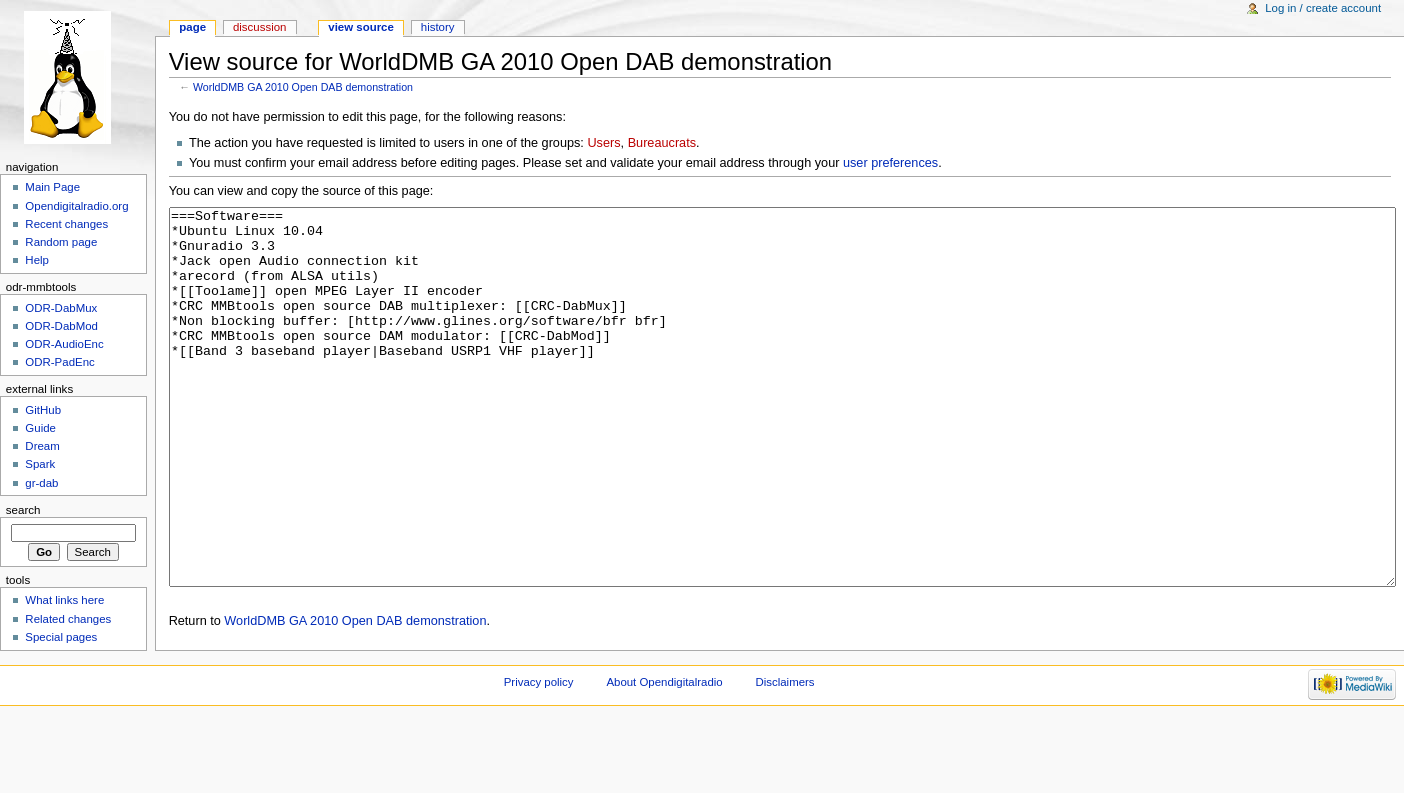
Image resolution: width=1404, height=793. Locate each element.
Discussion (259, 27)
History (438, 27)
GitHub (43, 410)
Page (192, 27)
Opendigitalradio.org (76, 206)
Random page (61, 242)
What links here (64, 600)
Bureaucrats (662, 143)
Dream (42, 446)
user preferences (890, 163)
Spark (40, 464)
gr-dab (41, 483)
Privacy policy (539, 757)
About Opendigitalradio (664, 757)
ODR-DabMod (61, 326)
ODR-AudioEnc (64, 344)
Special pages (61, 637)
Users (603, 143)
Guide (40, 428)
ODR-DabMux (61, 308)
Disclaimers (785, 757)
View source (361, 27)
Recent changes (66, 224)
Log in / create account (1323, 8)
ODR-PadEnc (59, 362)
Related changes (68, 619)
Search (23, 510)
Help (37, 260)
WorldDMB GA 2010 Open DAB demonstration (303, 87)
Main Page (52, 187)
